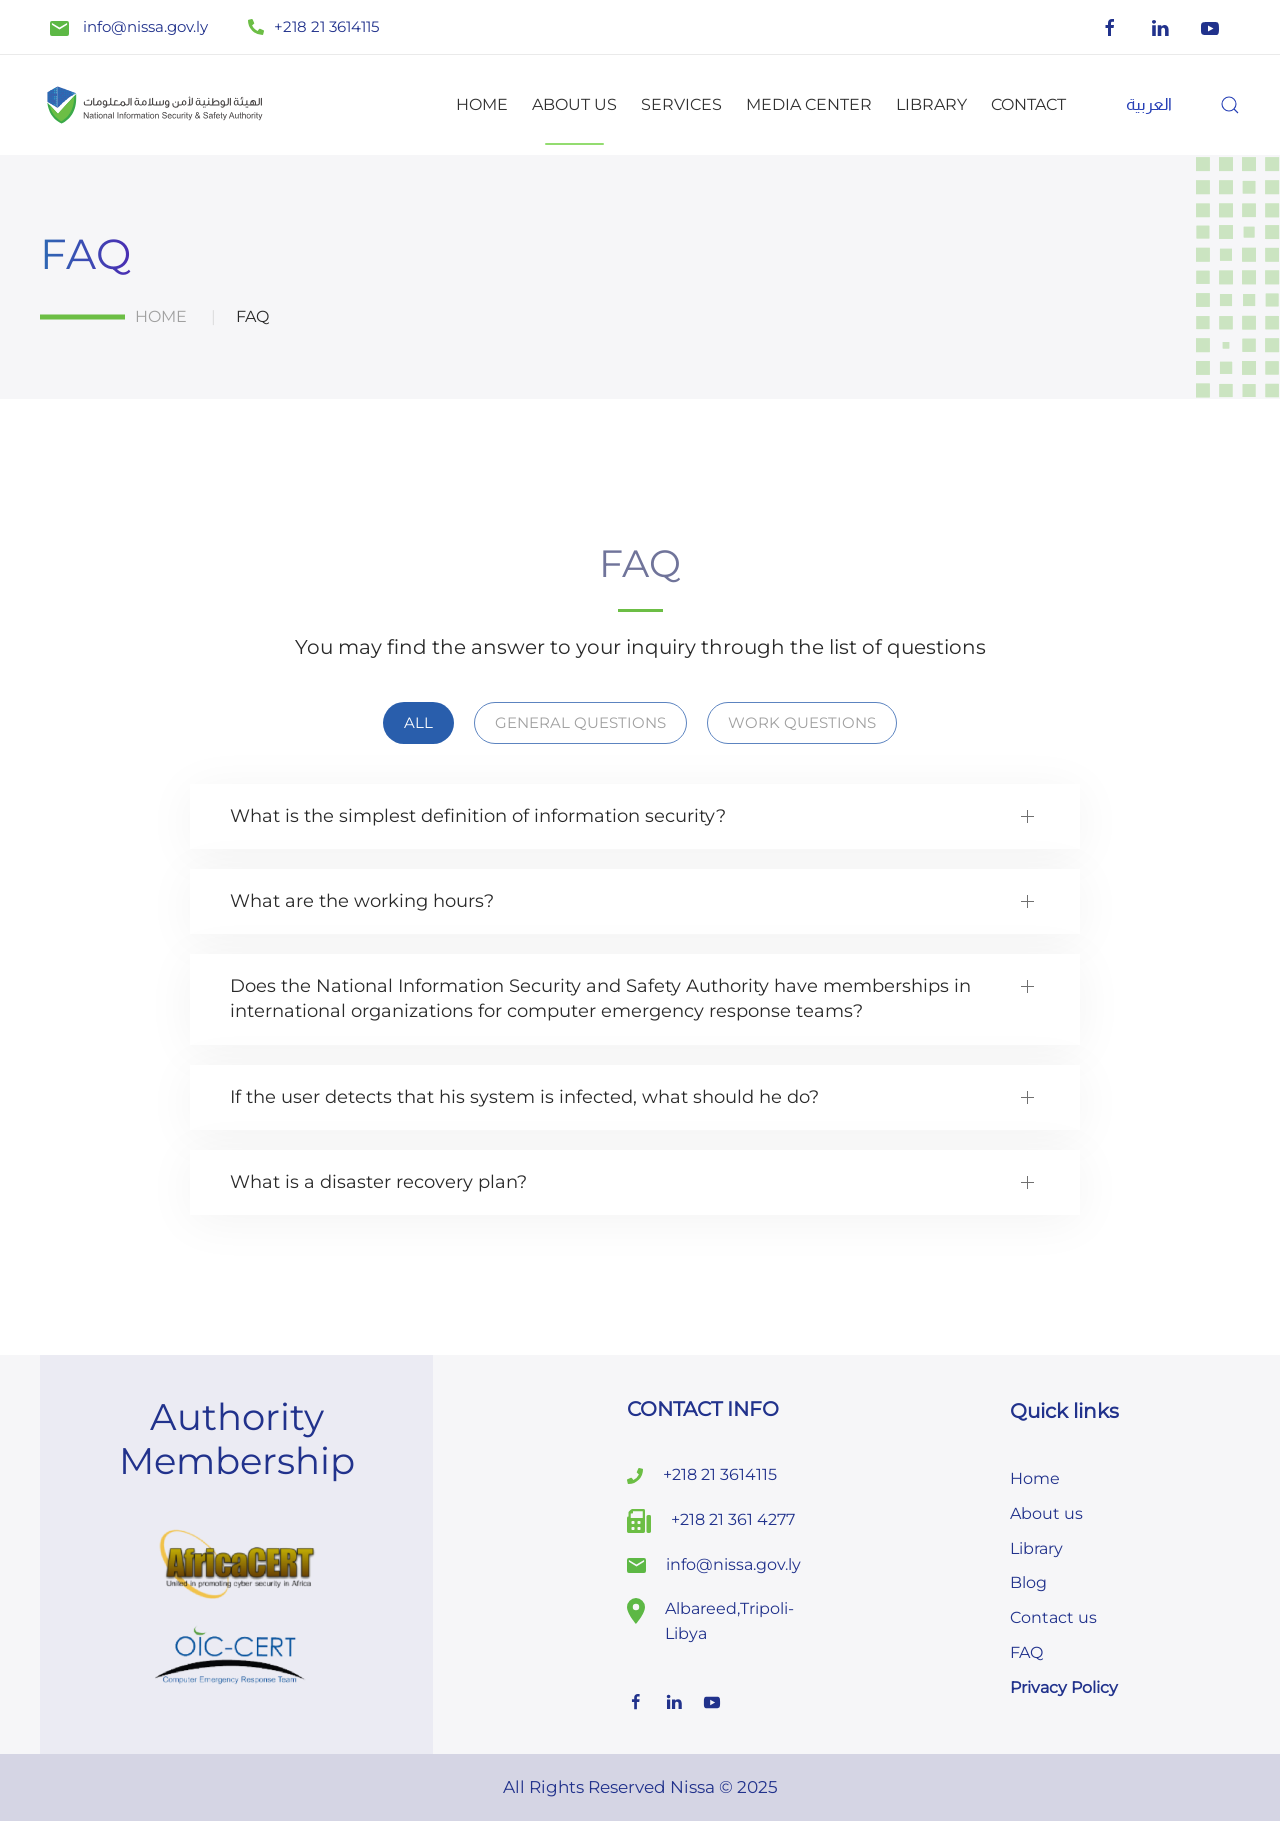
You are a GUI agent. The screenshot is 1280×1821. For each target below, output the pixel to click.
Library (931, 104)
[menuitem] (1149, 104)
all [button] (418, 722)
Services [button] (681, 104)
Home (482, 104)
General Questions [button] (580, 722)
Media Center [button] (809, 104)
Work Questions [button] (802, 722)
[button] (1230, 105)
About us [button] (574, 104)
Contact (1028, 104)
